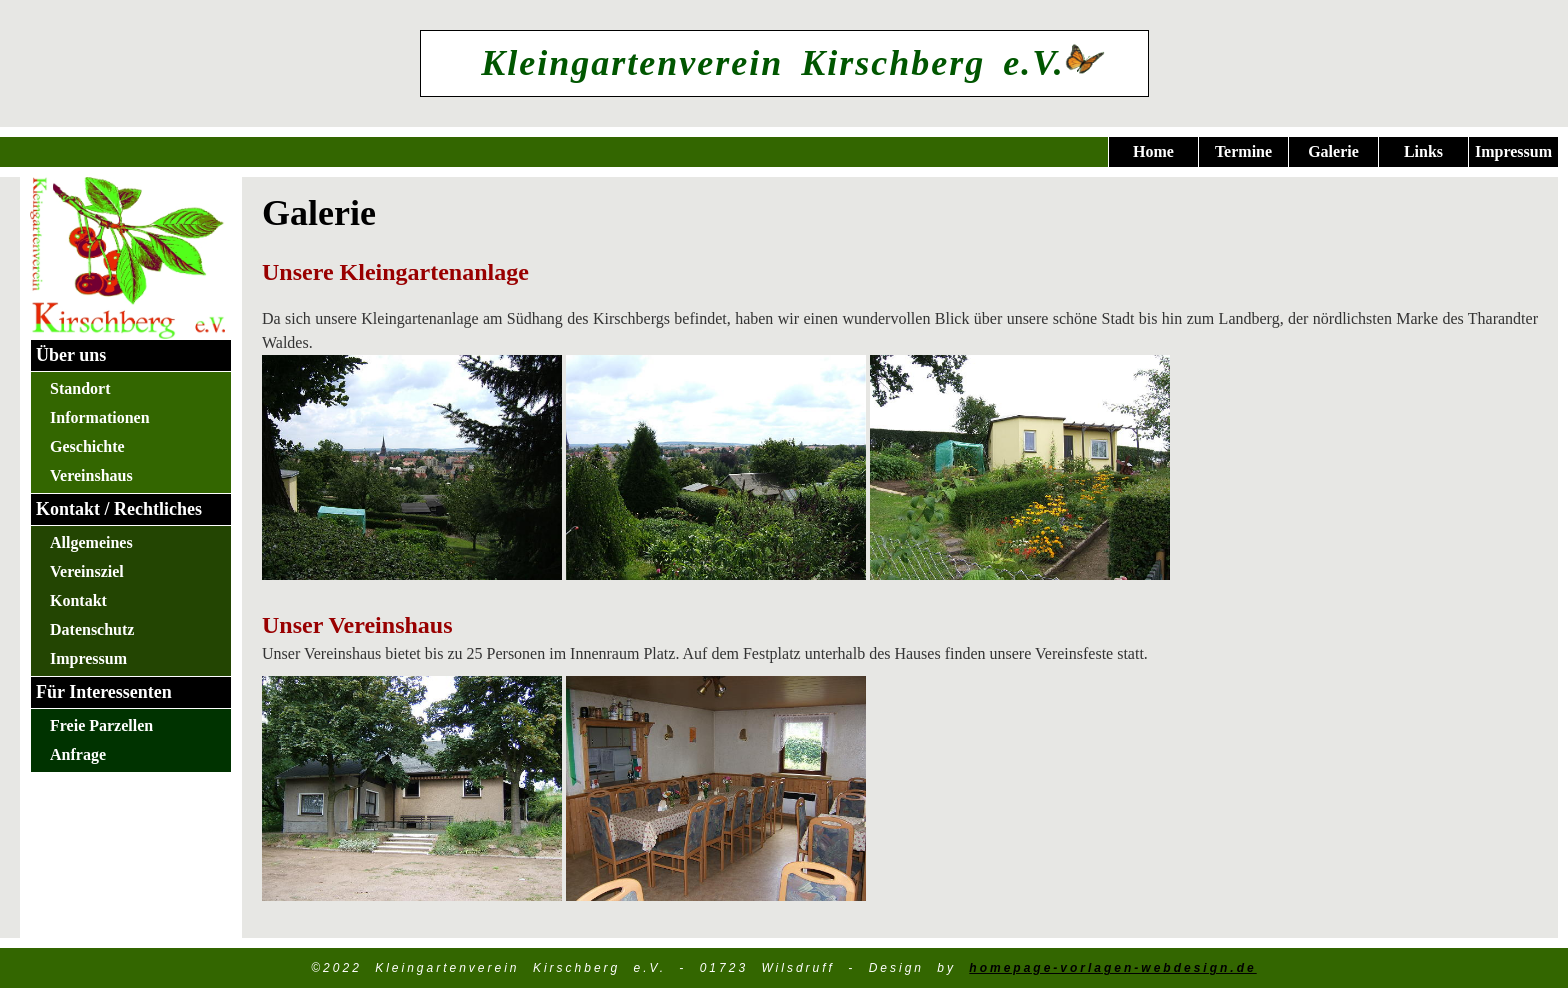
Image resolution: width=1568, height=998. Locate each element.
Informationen (100, 417)
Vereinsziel (87, 571)
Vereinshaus (91, 475)
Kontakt (78, 600)
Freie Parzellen (101, 725)
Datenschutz (92, 629)
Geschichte (87, 446)
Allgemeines (91, 542)
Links (1423, 151)
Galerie (1333, 151)
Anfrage (78, 754)
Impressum (1513, 151)
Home (1153, 151)
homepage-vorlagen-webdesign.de (1112, 968)
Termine (1243, 151)
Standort (80, 388)
